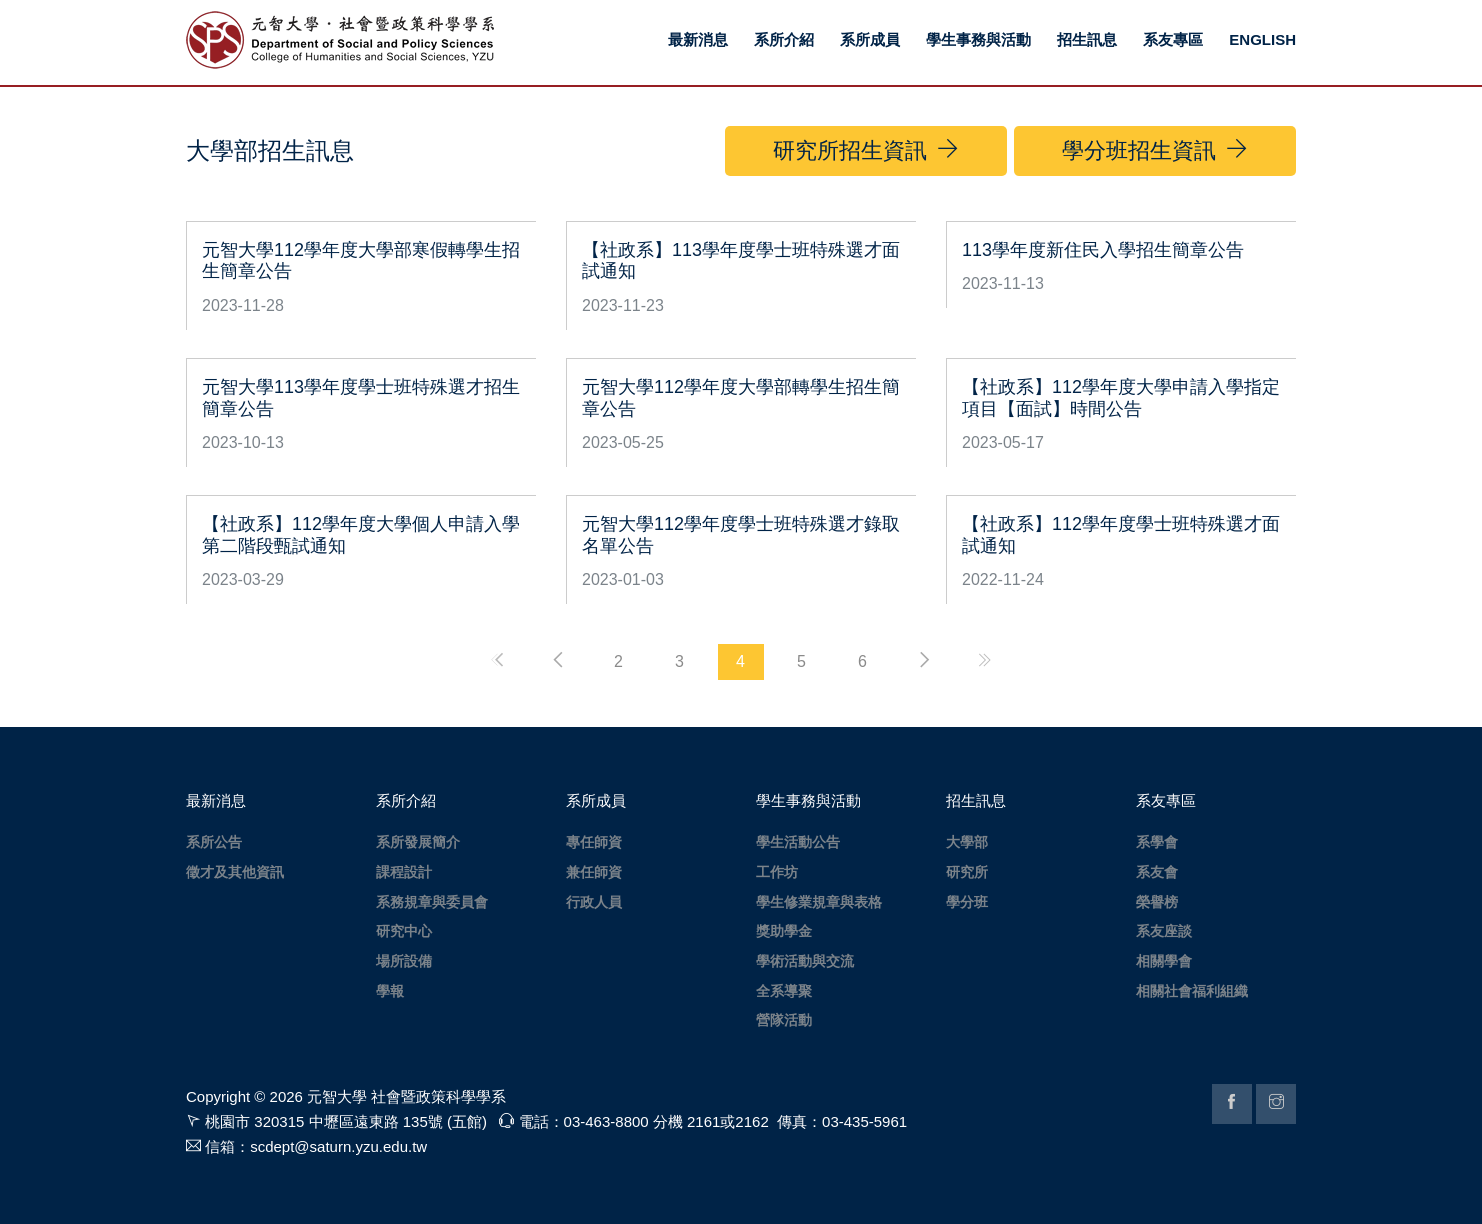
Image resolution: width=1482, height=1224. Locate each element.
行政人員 (594, 902)
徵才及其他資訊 (235, 872)
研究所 (967, 872)
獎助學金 (784, 931)
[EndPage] (985, 660)
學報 (390, 991)
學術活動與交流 (805, 961)
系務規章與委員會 (432, 902)
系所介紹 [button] (784, 39)
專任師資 (594, 842)
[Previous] (558, 660)
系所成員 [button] (870, 39)
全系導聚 (784, 991)
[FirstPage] (497, 660)
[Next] (924, 660)
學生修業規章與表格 (819, 902)
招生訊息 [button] (1087, 39)
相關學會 (1164, 961)
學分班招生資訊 (1155, 150)
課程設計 (404, 872)
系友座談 (1164, 931)
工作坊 (777, 872)
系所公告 (214, 842)
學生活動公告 (798, 842)
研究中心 (404, 931)
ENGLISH (1262, 39)
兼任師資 (594, 872)
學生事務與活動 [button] (978, 39)
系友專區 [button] (1173, 39)
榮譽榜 (1157, 902)
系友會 (1157, 872)
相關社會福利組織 (1192, 991)
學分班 (967, 902)
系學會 (1157, 842)
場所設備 (404, 961)
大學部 (967, 842)
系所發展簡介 (418, 842)
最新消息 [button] (698, 39)
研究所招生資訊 (866, 150)
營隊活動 (784, 1020)
